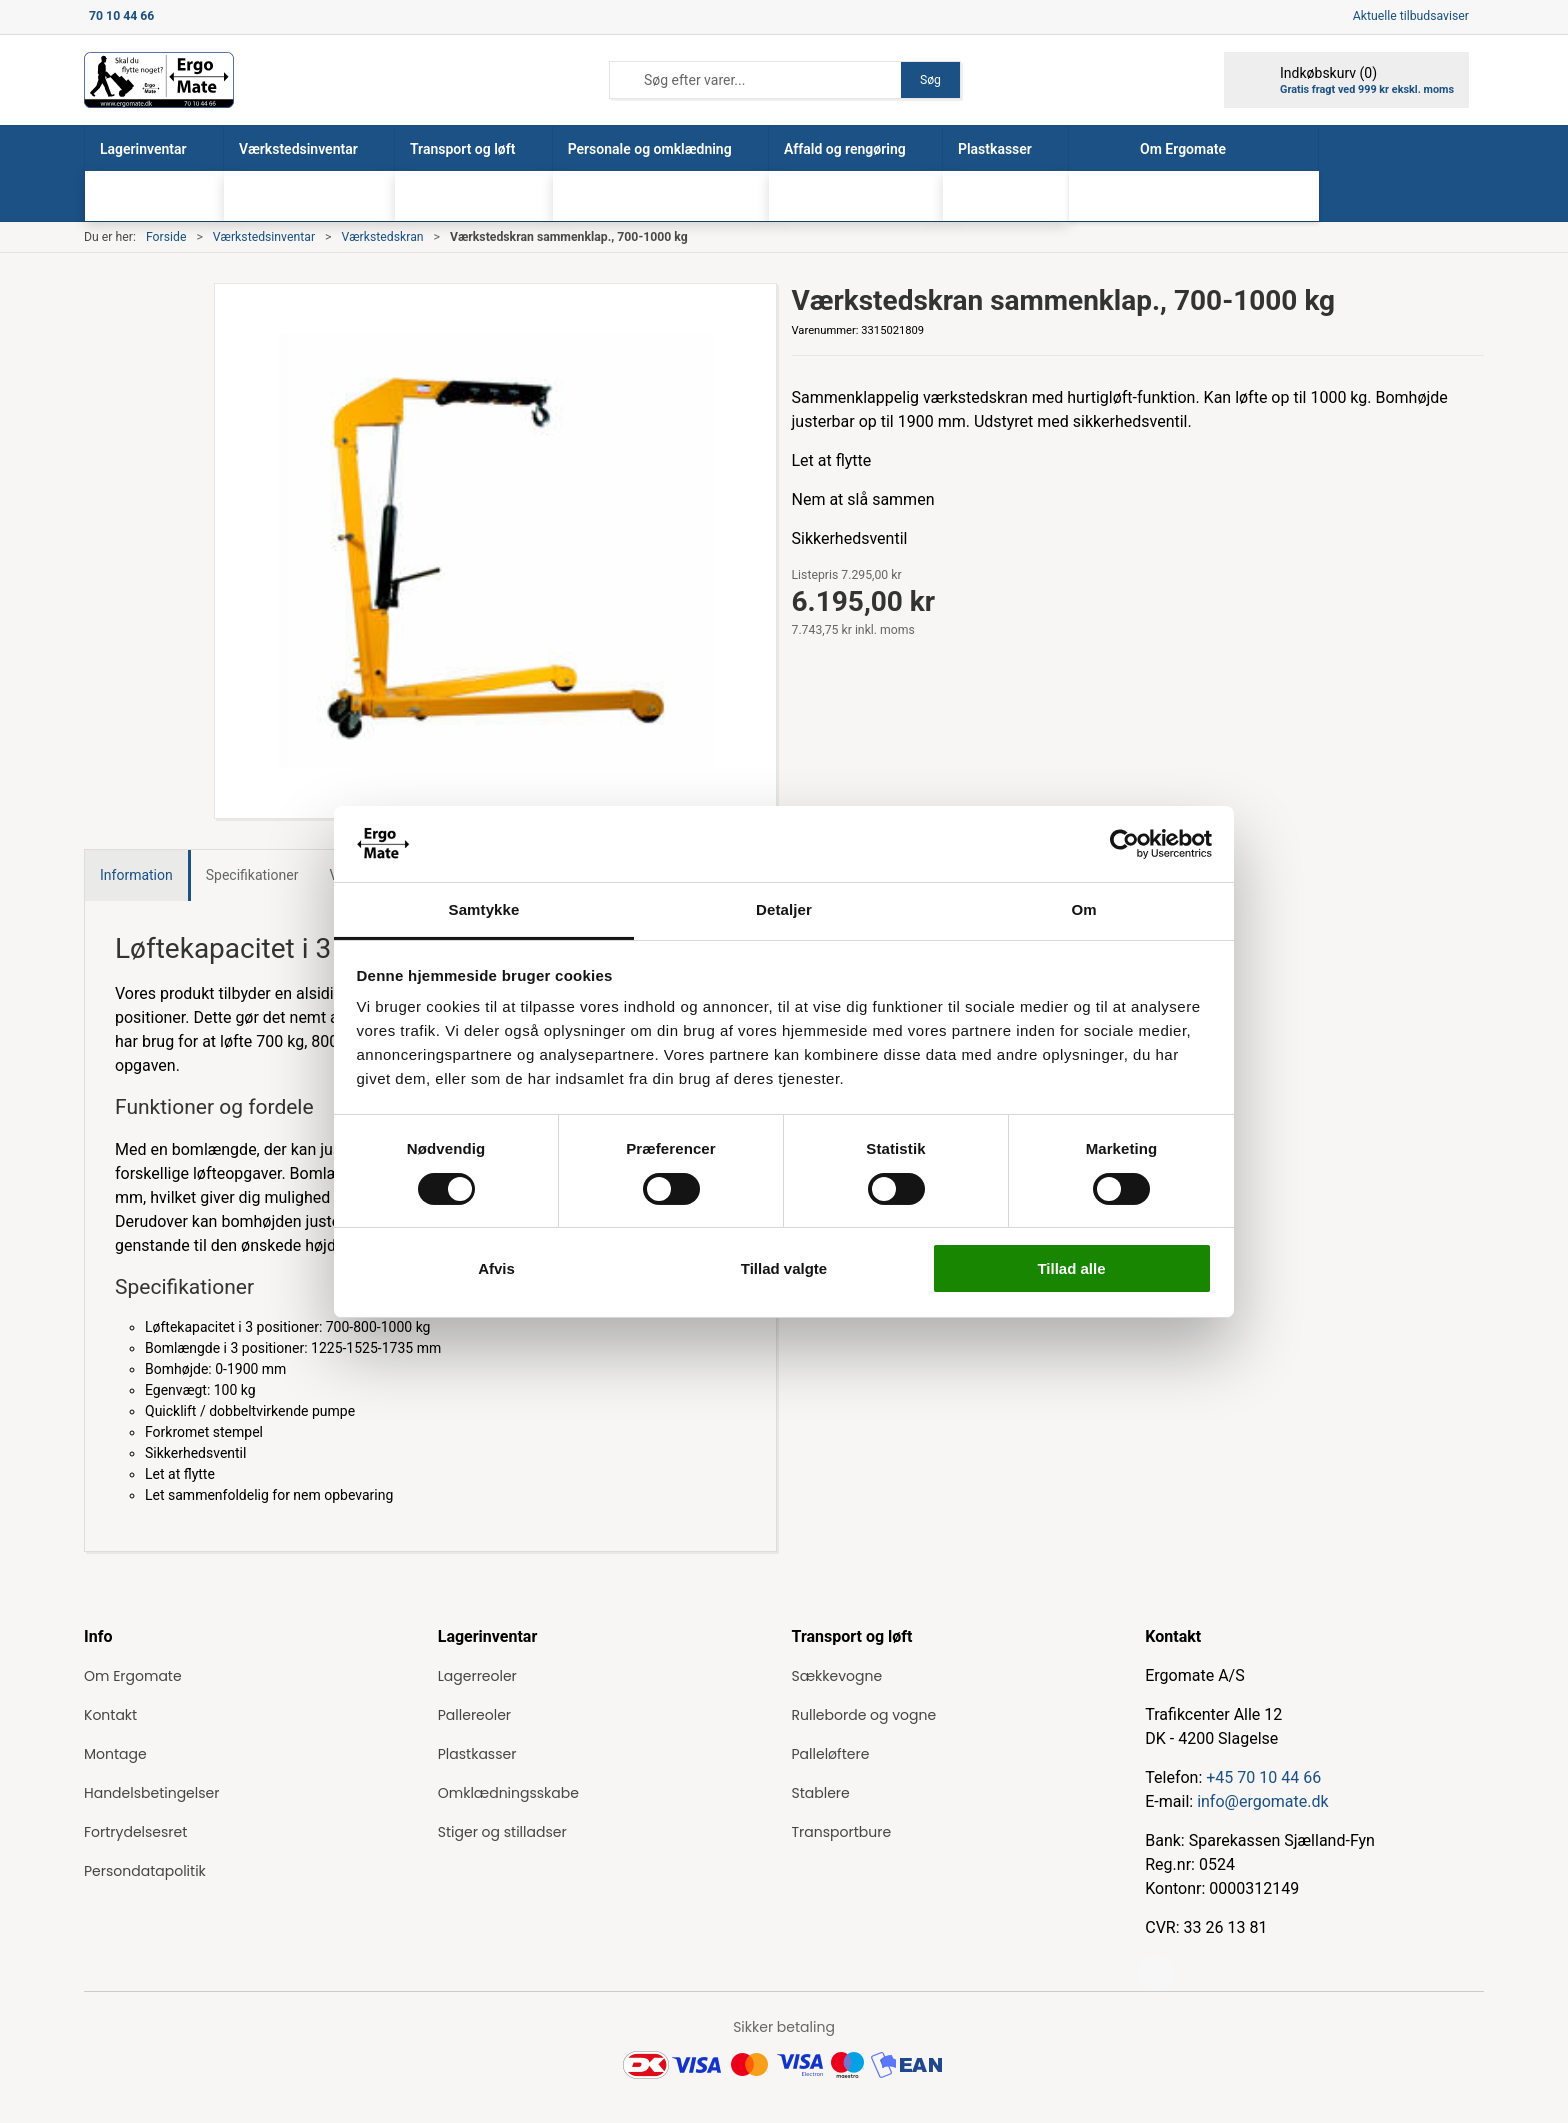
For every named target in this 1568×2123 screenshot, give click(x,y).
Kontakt (110, 1715)
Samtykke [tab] (484, 909)
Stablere (821, 1793)
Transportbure (842, 1832)
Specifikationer (252, 875)
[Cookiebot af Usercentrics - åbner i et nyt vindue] (1124, 844)
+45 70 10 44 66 (1263, 1777)
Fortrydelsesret (135, 1832)
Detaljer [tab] (784, 909)
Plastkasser (477, 1754)
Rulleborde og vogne (864, 1715)
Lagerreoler (477, 1676)
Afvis (496, 1268)
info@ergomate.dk (1262, 1801)
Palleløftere (831, 1754)
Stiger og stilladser (502, 1832)
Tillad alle (1071, 1268)
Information (136, 875)
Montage (115, 1754)
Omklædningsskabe (508, 1793)
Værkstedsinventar (264, 237)
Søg (930, 80)
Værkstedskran (382, 237)
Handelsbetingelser (151, 1793)
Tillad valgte (784, 1268)
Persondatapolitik (145, 1871)
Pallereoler (474, 1715)
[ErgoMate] (159, 80)
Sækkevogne (837, 1676)
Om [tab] (1083, 909)
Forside (166, 237)
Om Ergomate (133, 1676)
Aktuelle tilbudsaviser (1411, 16)
